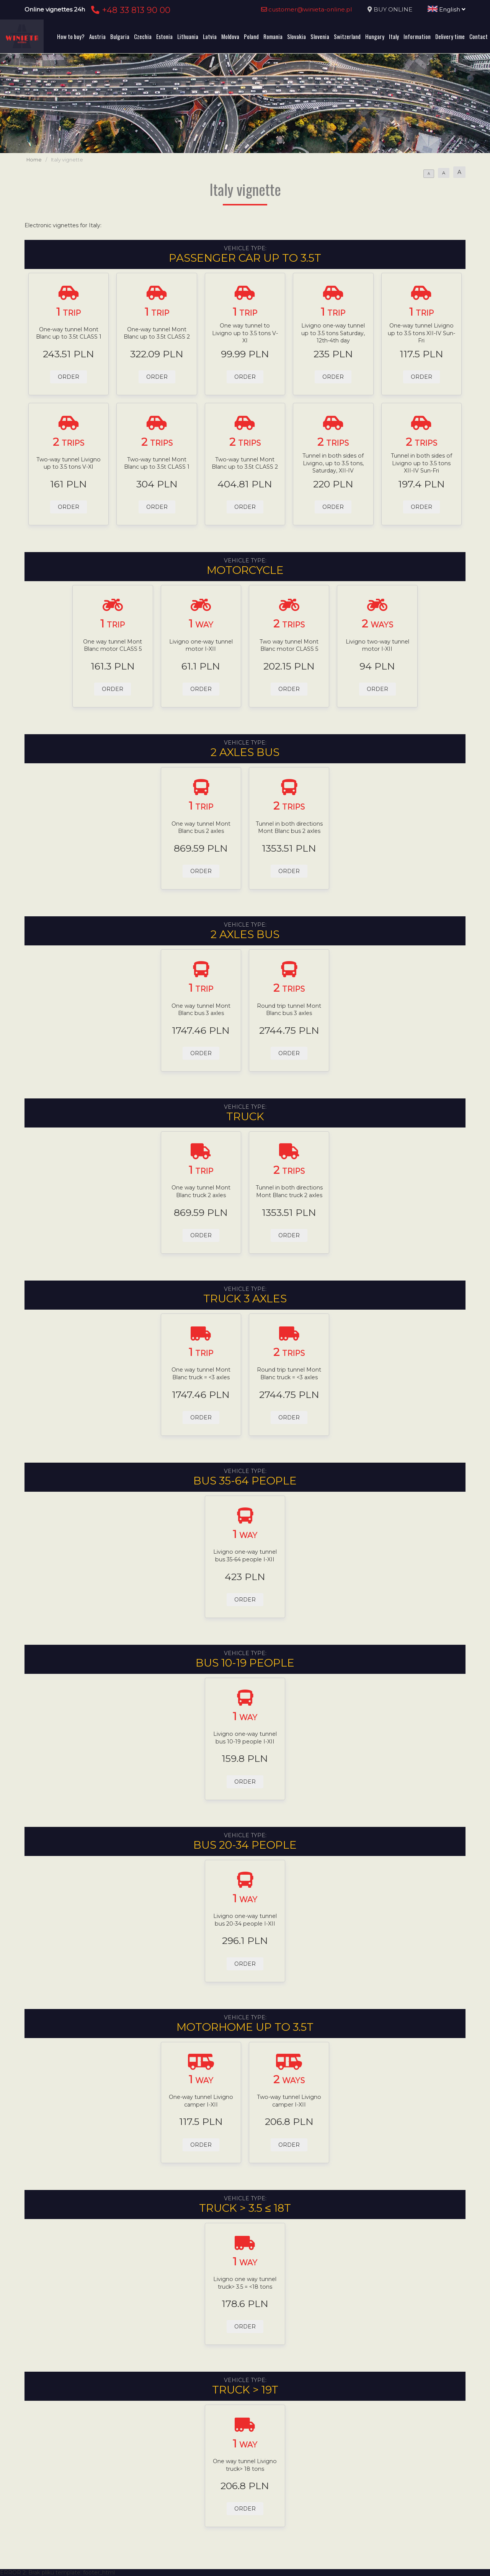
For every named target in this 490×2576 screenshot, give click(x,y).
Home (34, 160)
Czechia (143, 36)
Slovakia (296, 36)
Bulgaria (119, 36)
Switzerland (347, 36)
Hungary (374, 36)
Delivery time (450, 36)
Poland (251, 36)
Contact (478, 36)
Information (417, 36)
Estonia (164, 36)
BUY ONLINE (393, 9)
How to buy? (71, 36)
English (447, 9)
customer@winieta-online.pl (306, 9)
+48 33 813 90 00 (129, 10)
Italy (394, 36)
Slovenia (319, 36)
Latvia (210, 36)
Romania (273, 36)
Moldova (230, 36)
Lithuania (187, 36)
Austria (97, 36)
